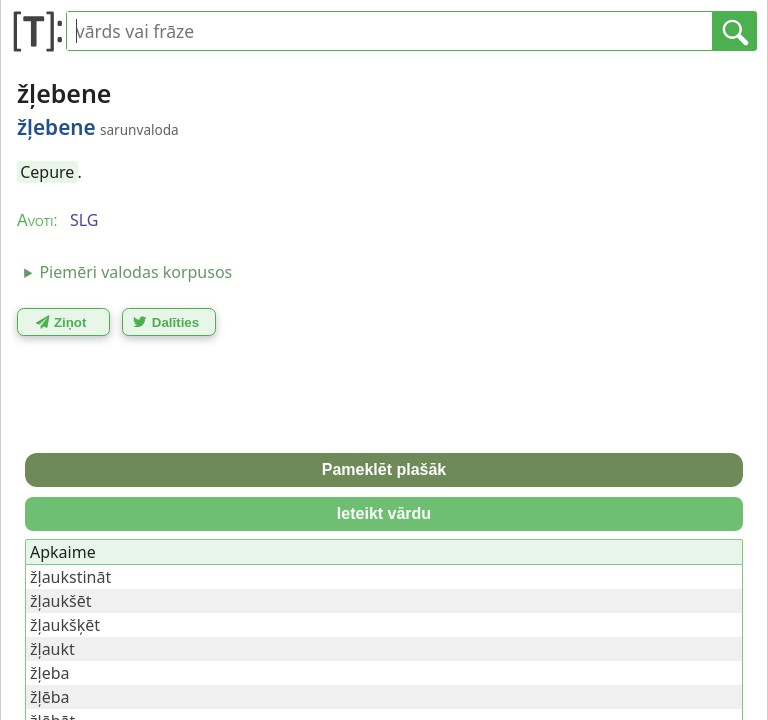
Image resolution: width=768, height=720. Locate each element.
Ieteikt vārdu (384, 513)
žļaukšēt (61, 601)
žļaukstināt (70, 577)
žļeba (50, 673)
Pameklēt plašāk (384, 469)
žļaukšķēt (65, 625)
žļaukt (52, 649)
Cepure (47, 172)
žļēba (50, 697)
